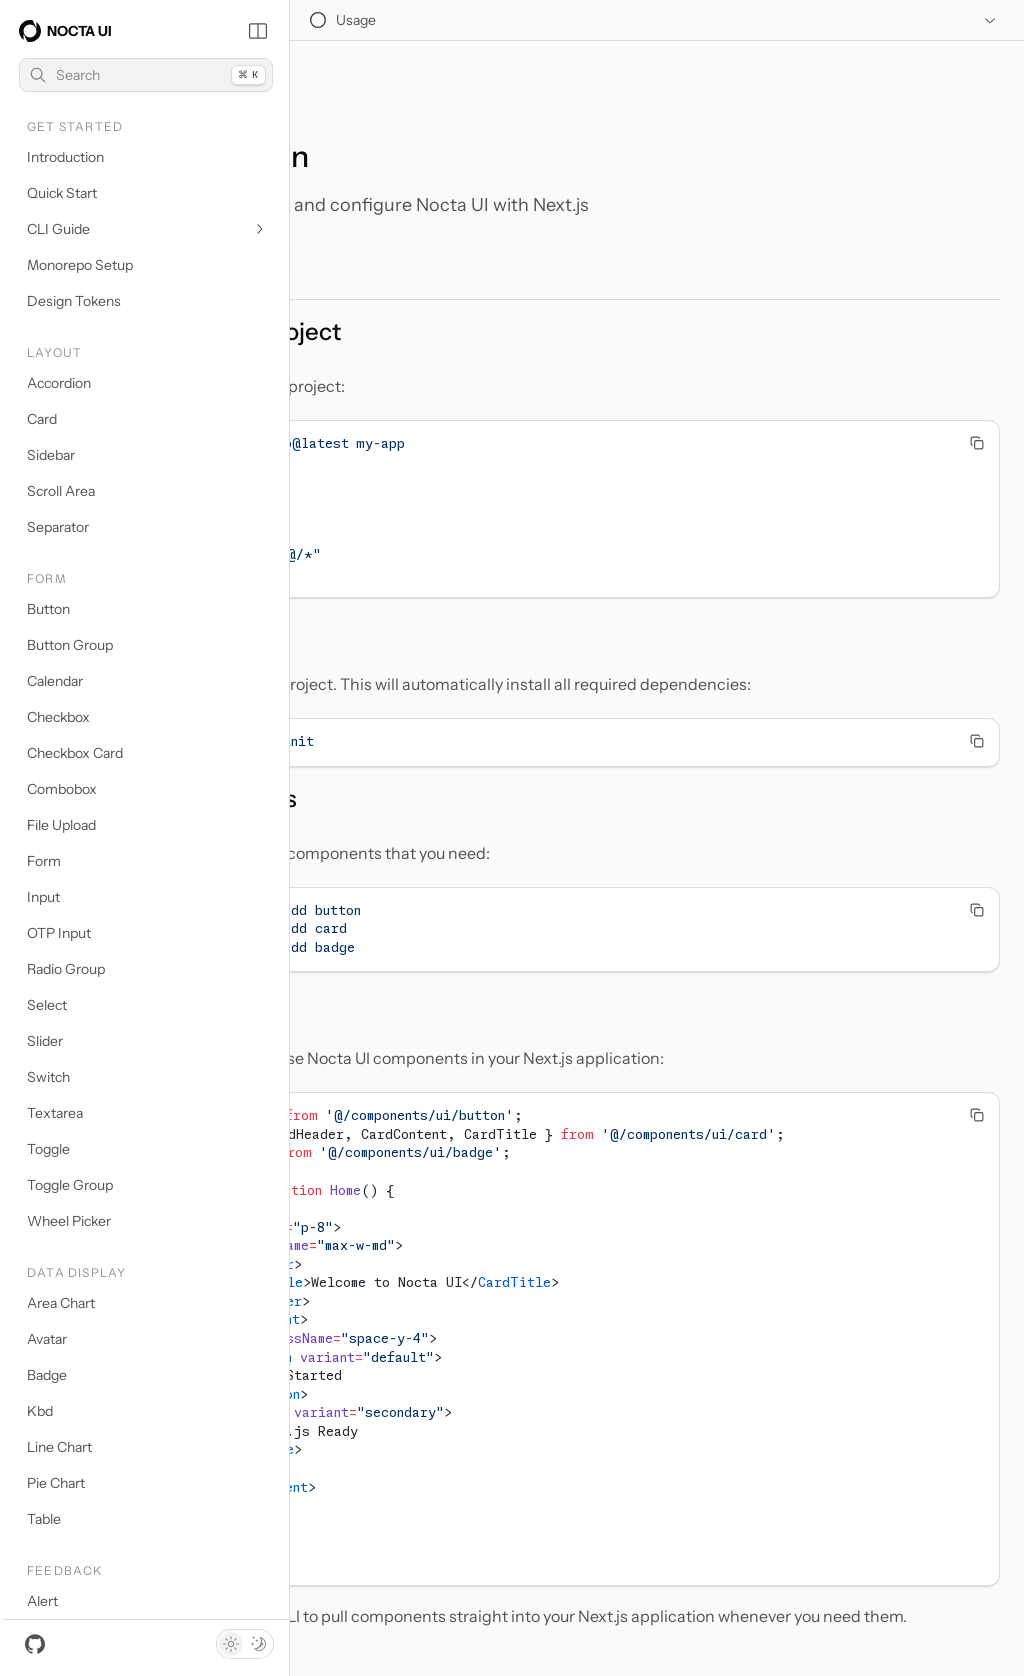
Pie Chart (56, 1483)
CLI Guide (147, 229)
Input (43, 897)
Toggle (48, 1149)
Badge (47, 1375)
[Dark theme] (259, 1644)
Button (48, 609)
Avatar (47, 1339)
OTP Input (59, 933)
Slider (45, 1041)
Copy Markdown (385, 208)
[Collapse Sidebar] (258, 31)
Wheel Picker (69, 1221)
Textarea (55, 1113)
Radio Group (66, 969)
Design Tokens (74, 301)
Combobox (62, 789)
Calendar (55, 681)
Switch (48, 1077)
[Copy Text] (977, 392)
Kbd (40, 1411)
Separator (58, 527)
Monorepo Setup (80, 265)
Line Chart (59, 1447)
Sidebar (51, 455)
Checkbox (58, 717)
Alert (42, 1601)
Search (147, 75)
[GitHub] (35, 1644)
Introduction (65, 157)
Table (44, 1519)
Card (42, 419)
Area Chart (61, 1303)
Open (508, 208)
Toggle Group (70, 1185)
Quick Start (62, 193)
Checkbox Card (75, 753)
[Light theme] (231, 1644)
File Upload (61, 825)
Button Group (70, 645)
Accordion (59, 383)
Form (44, 861)
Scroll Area (61, 491)
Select (47, 1005)
